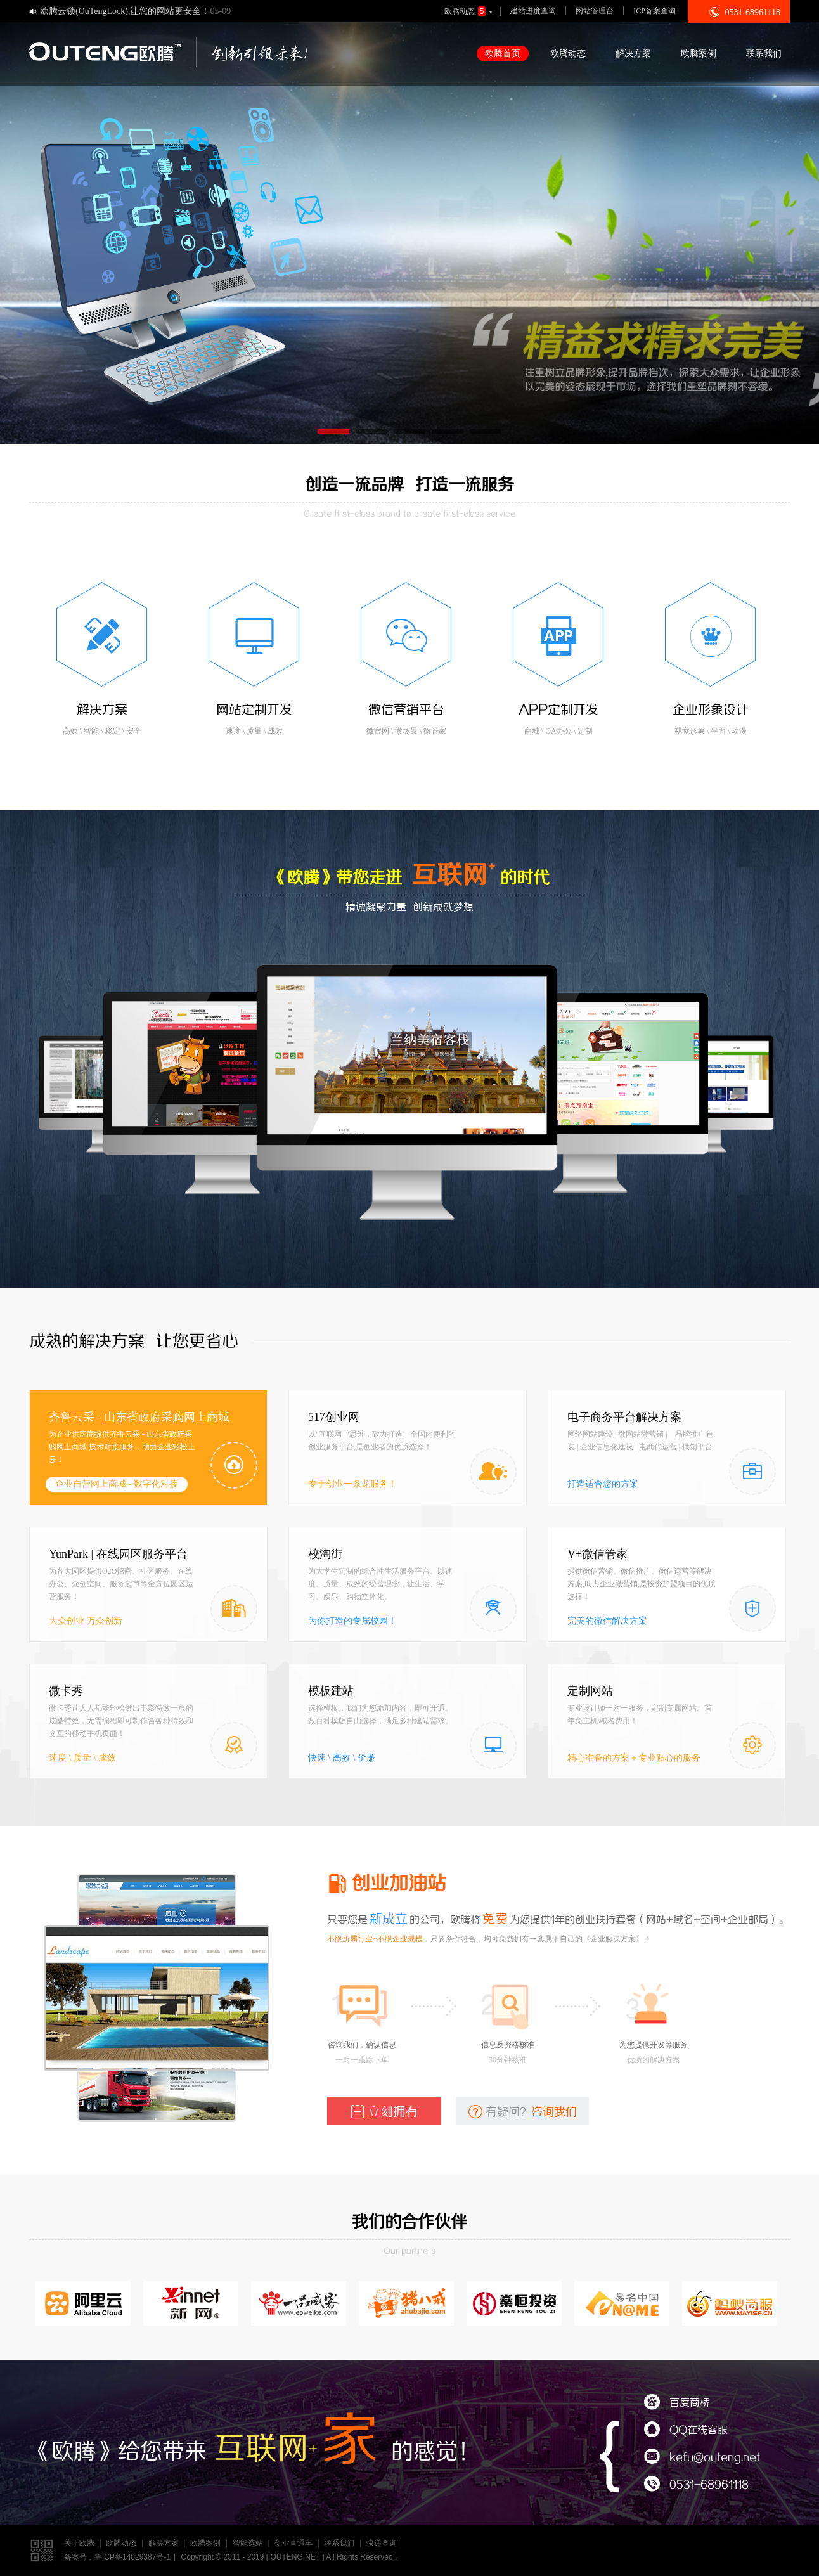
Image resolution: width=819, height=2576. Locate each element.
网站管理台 (595, 10)
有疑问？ (522, 2111)
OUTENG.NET (294, 2557)
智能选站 (248, 2543)
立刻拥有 (384, 2111)
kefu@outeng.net (702, 2458)
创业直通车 (293, 2543)
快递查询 (381, 2543)
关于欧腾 (79, 2543)
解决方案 (633, 53)
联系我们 (764, 53)
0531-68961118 (696, 2485)
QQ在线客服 (686, 2430)
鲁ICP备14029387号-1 (132, 2557)
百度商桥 (677, 2403)
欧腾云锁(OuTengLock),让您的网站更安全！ (125, 11)
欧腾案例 (698, 53)
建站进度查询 (533, 10)
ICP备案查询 (654, 10)
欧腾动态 (469, 11)
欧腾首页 (502, 53)
